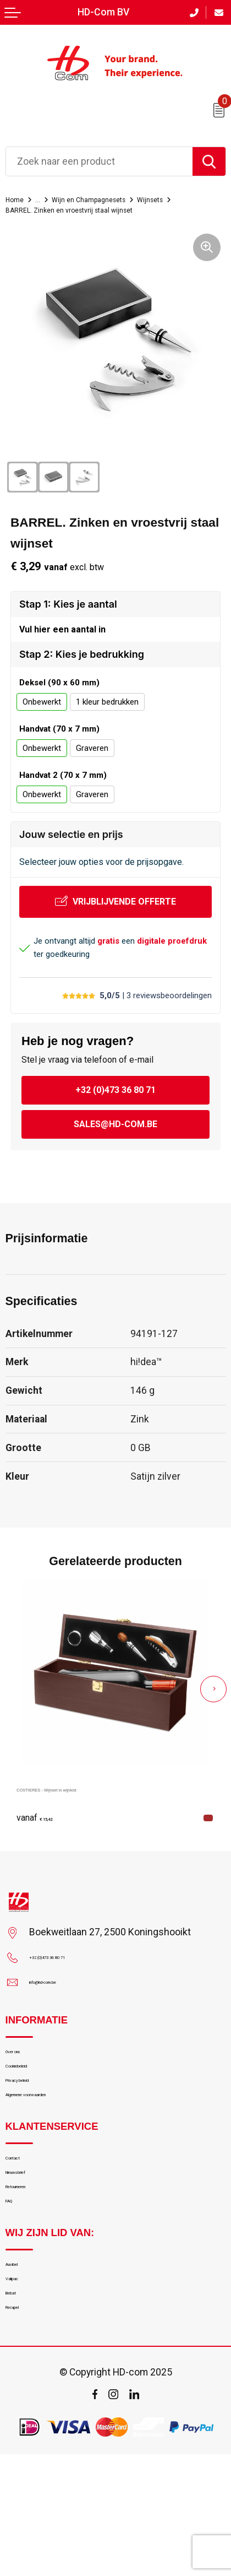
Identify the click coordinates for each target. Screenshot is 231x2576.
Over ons (24, 2076)
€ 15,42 (44, 1836)
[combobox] (99, 161)
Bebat (18, 2401)
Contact (22, 2216)
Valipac (21, 2379)
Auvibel (20, 2356)
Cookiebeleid (32, 2099)
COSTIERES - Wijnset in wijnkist (86, 1806)
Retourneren (31, 2261)
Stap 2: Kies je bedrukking (81, 673)
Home (18, 198)
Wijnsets (24, 209)
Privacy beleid (34, 2122)
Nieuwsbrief (31, 2239)
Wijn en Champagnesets (115, 198)
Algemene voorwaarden (55, 2145)
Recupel (22, 2425)
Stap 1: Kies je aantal (68, 614)
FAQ (14, 2285)
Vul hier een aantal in (62, 643)
